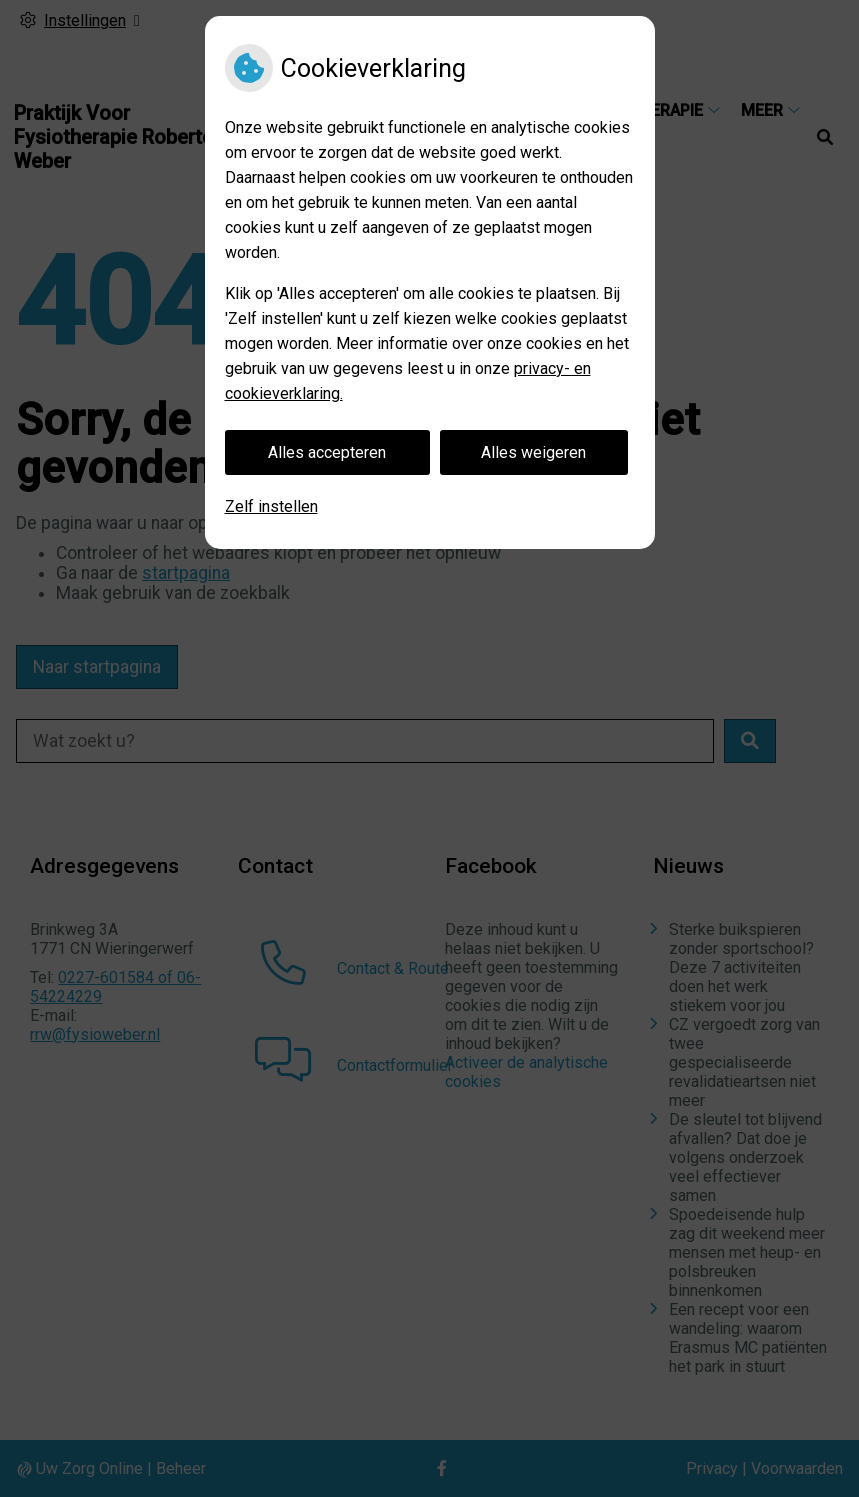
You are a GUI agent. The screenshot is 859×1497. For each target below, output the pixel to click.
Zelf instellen (271, 506)
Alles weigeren (533, 452)
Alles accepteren (327, 452)
